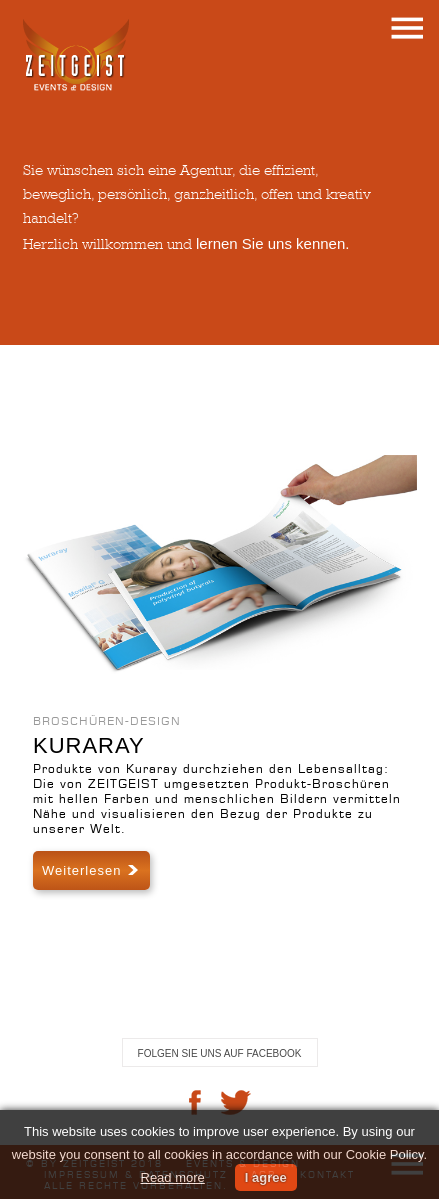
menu (407, 28)
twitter (236, 1102)
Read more (173, 1177)
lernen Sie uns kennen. (272, 243)
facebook (195, 1102)
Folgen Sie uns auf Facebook (220, 1053)
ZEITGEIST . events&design (76, 55)
